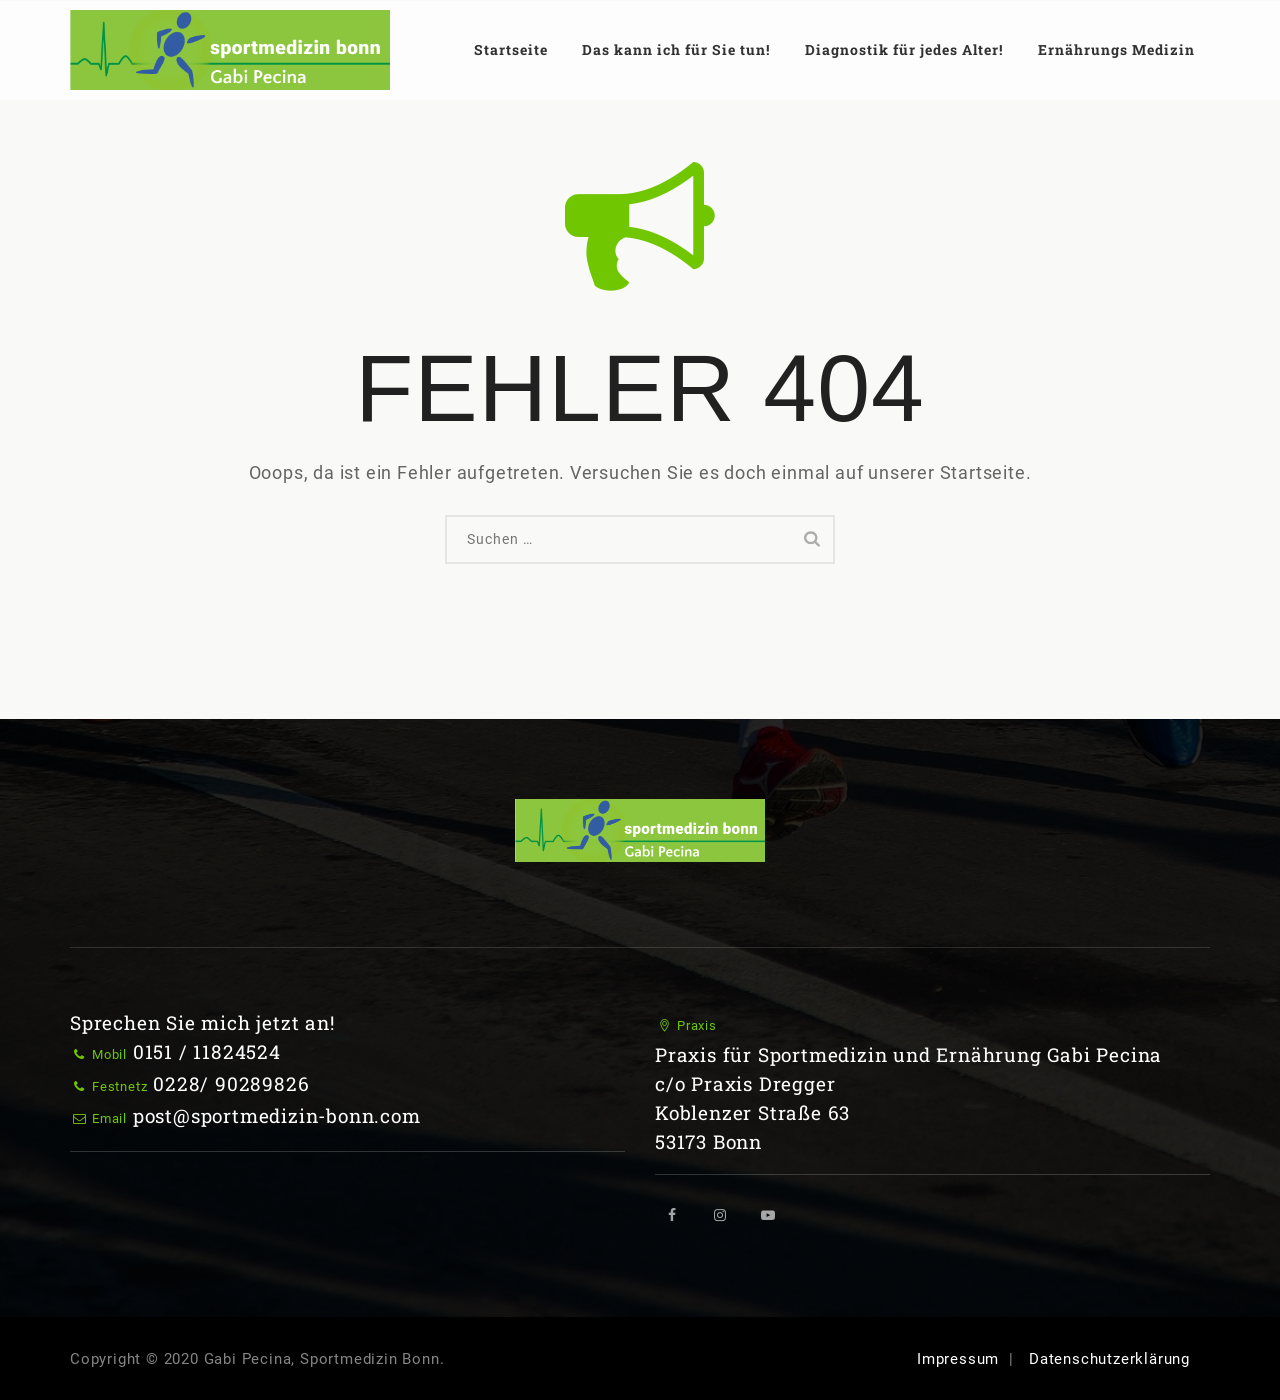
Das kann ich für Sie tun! (676, 49)
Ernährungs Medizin (1116, 49)
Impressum (958, 1359)
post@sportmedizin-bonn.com (277, 1115)
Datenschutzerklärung (1109, 1359)
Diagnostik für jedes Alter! (904, 49)
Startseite (511, 49)
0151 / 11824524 (207, 1051)
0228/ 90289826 (231, 1083)
